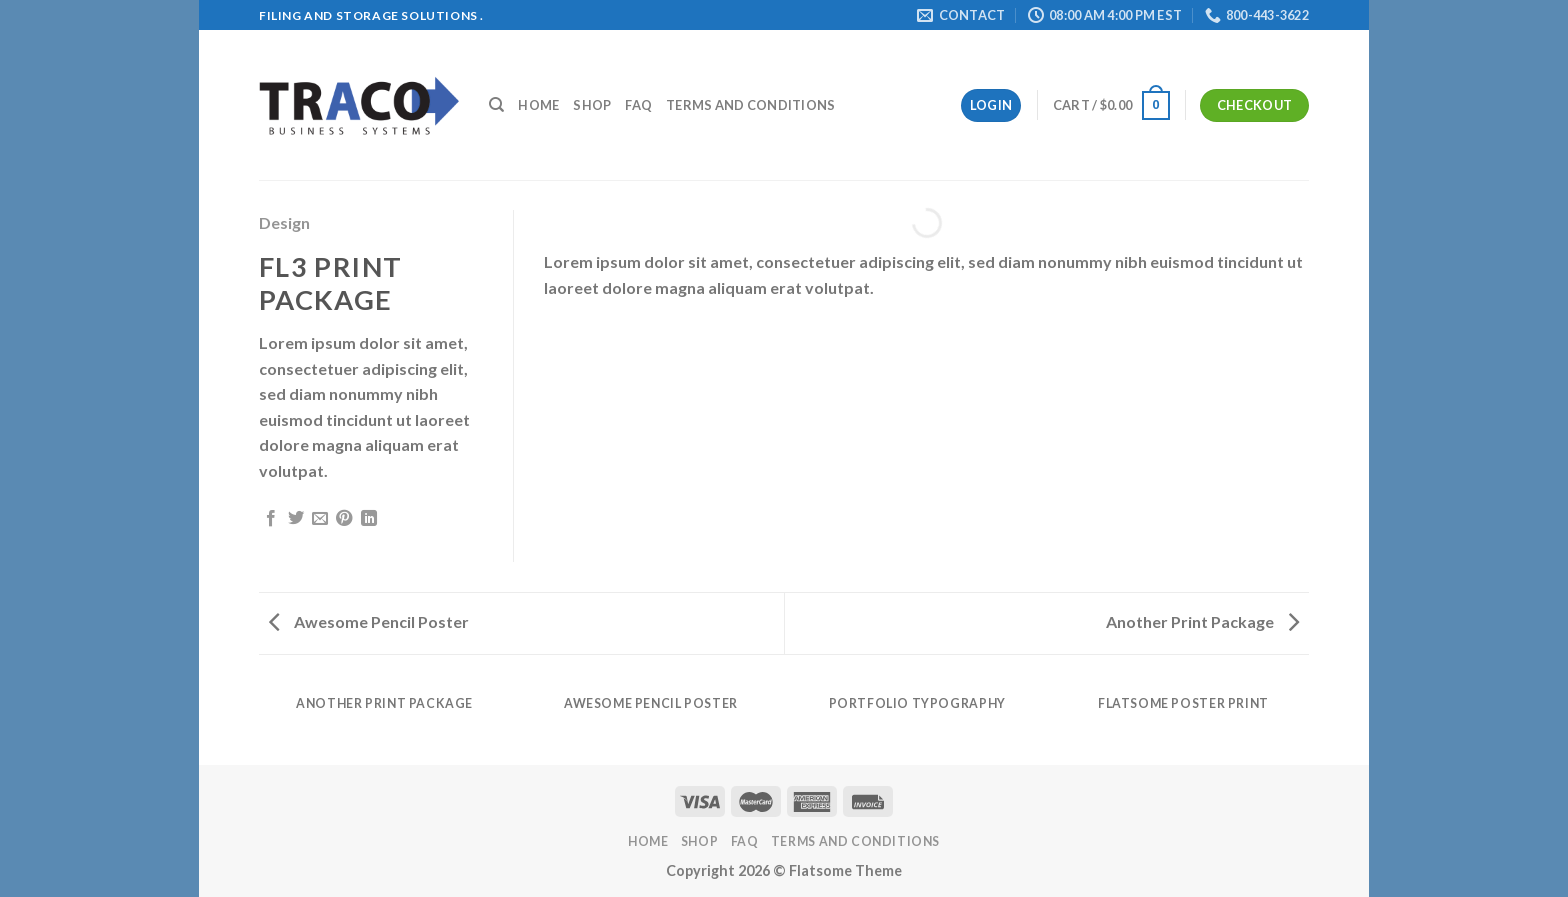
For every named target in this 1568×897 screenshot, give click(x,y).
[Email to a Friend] (320, 519)
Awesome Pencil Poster (369, 621)
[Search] (496, 105)
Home (538, 105)
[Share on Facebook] (271, 519)
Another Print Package (1202, 621)
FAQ (638, 105)
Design (284, 222)
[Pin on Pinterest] (344, 519)
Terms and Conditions (750, 105)
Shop (592, 105)
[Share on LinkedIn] (369, 519)
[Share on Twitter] (296, 519)
